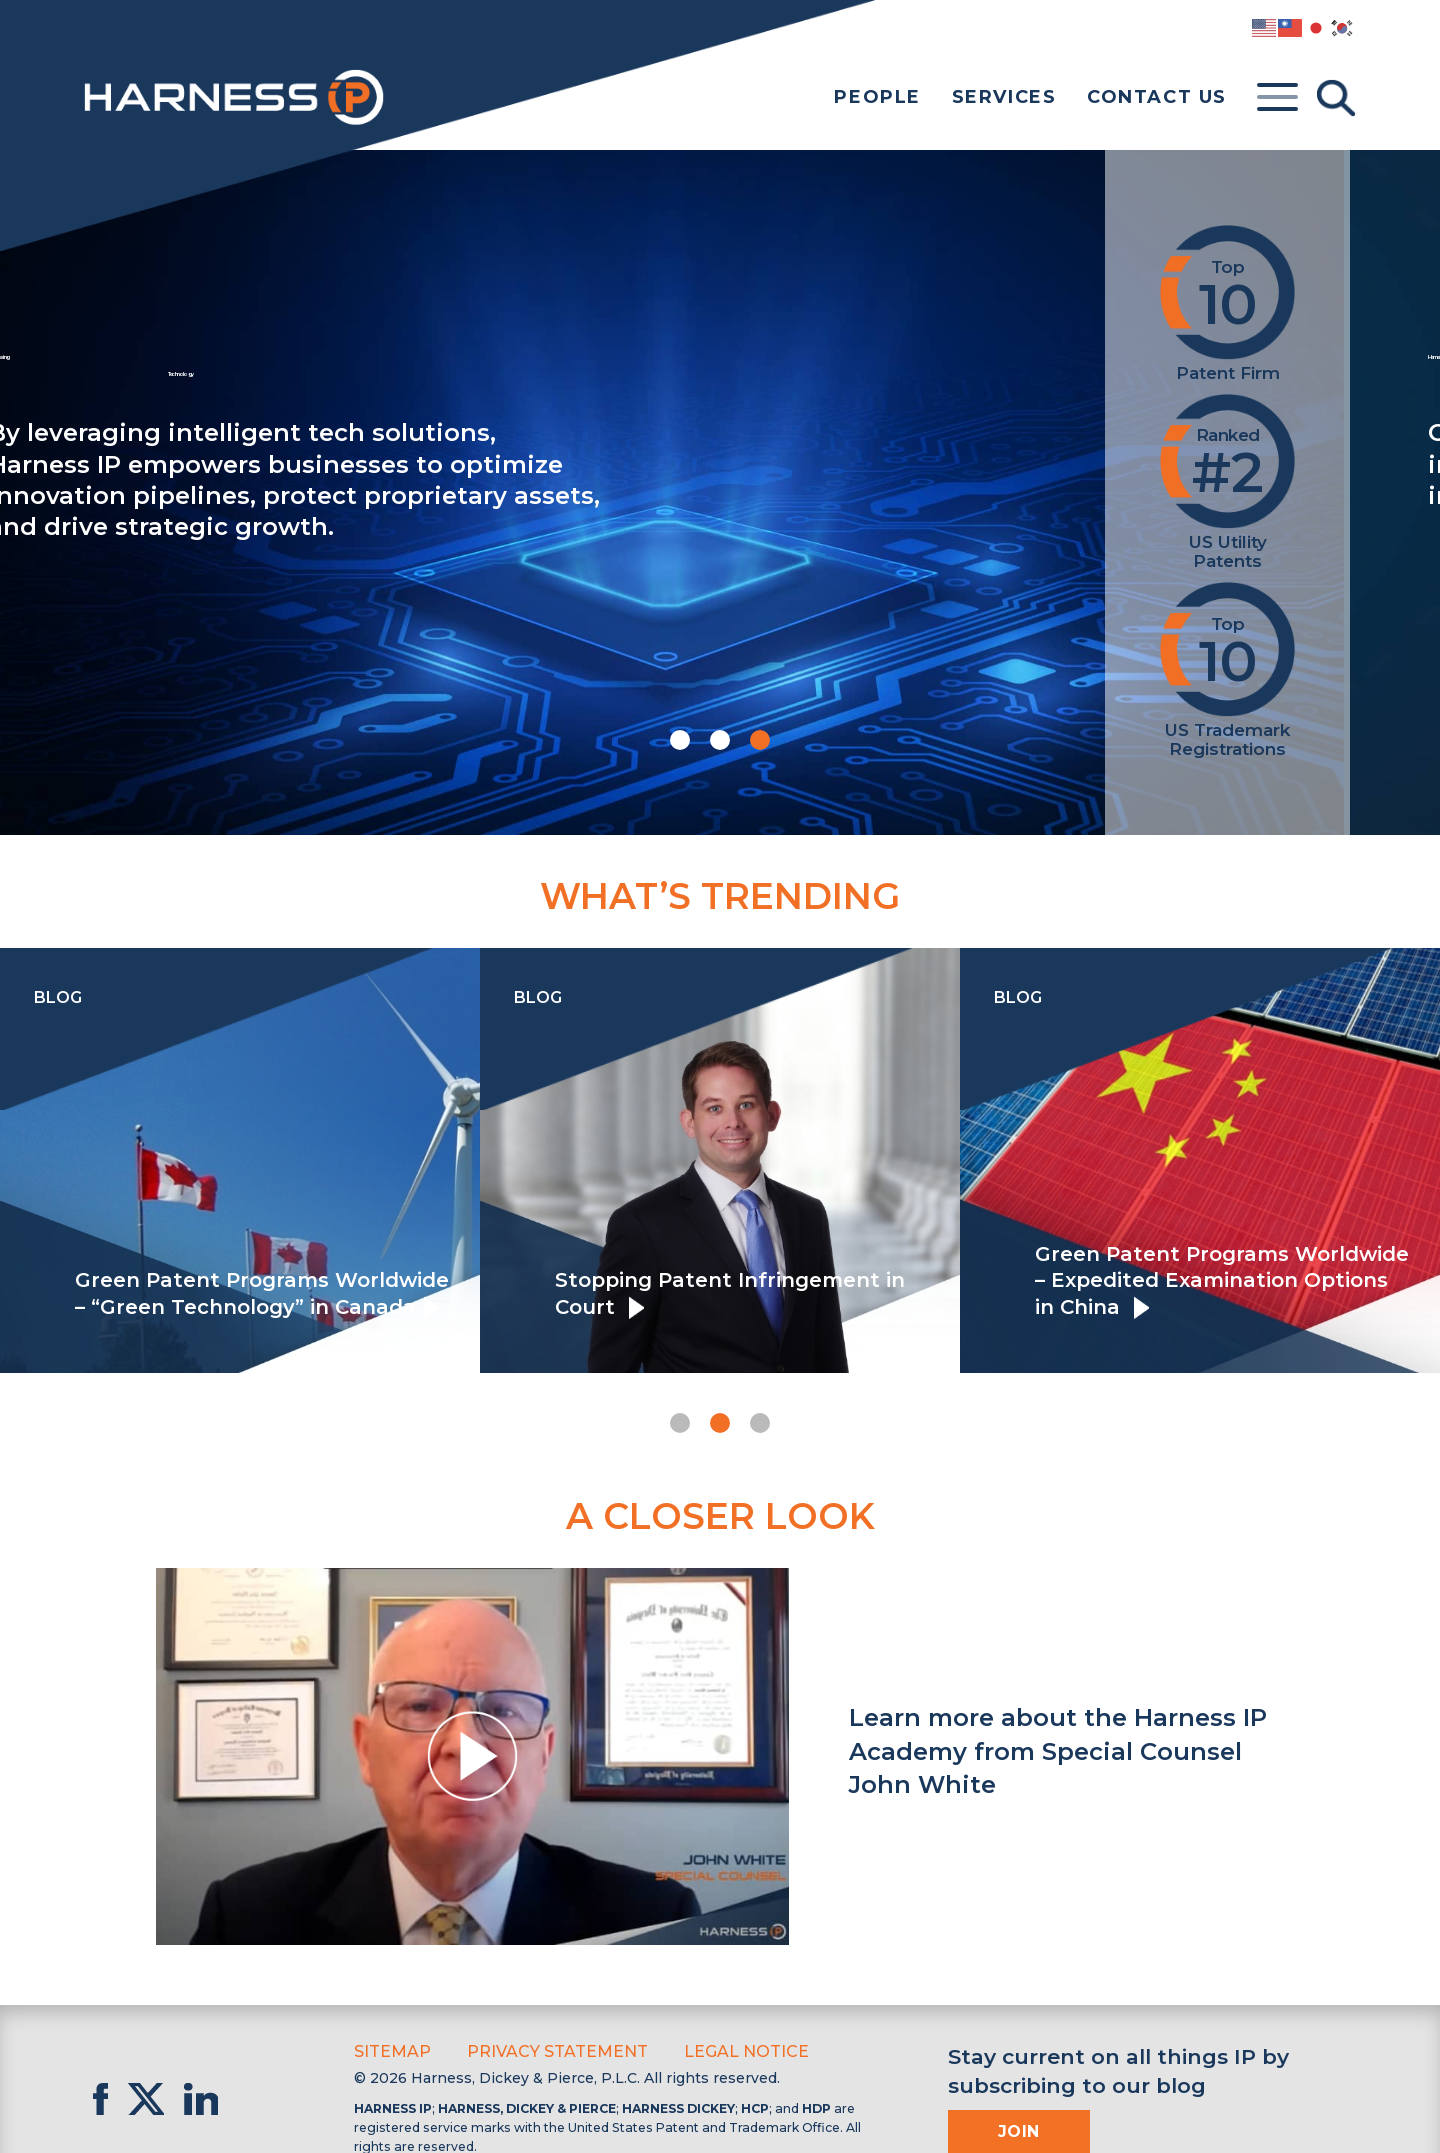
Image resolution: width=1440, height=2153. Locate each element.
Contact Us (1157, 97)
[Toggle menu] (1277, 98)
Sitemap (388, 2050)
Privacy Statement (541, 2050)
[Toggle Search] (1336, 98)
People (877, 97)
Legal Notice (715, 2050)
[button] (680, 740)
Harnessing (558, 367)
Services (1004, 97)
